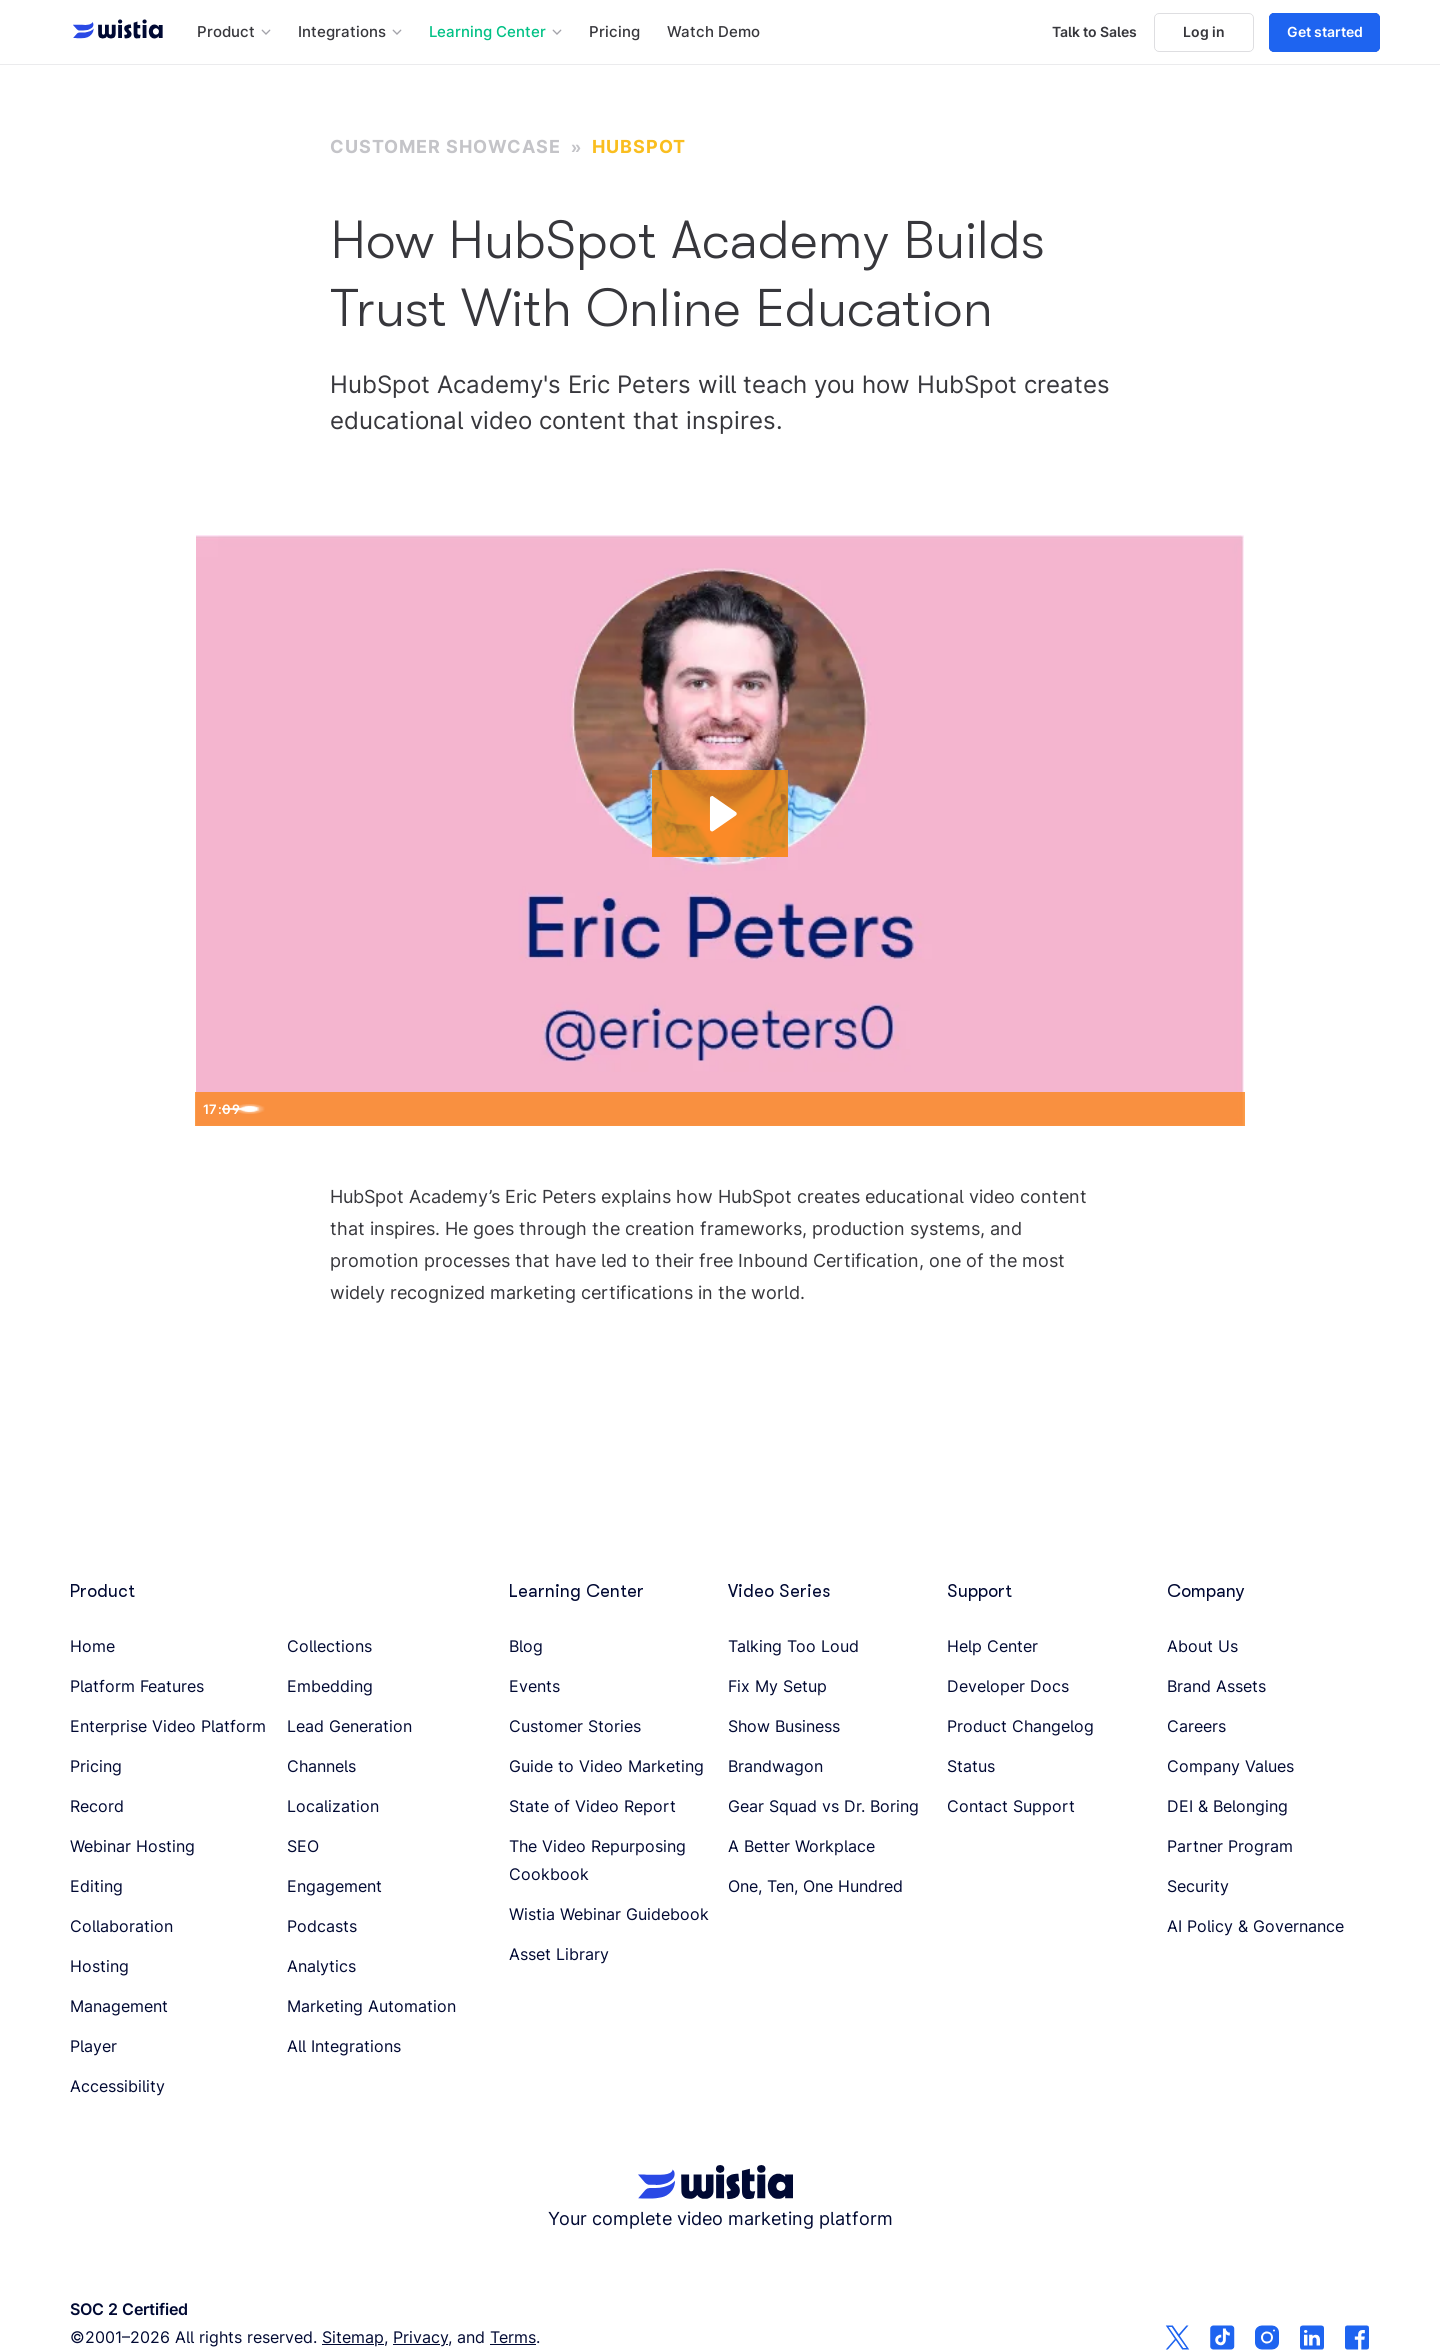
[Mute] (1136, 1107)
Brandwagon (775, 1766)
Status (971, 1766)
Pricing (614, 32)
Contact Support (1011, 1806)
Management (119, 2006)
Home (92, 1646)
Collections (329, 1646)
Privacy (420, 2337)
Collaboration (121, 1926)
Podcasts (322, 1926)
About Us (1202, 1646)
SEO (303, 1846)
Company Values (1230, 1766)
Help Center (992, 1646)
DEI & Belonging (1227, 1806)
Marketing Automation (371, 2006)
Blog (526, 1646)
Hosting (99, 1966)
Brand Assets (1216, 1686)
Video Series (779, 1591)
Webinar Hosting (132, 1846)
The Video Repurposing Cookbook (597, 1860)
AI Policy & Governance (1255, 1926)
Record (97, 1806)
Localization (333, 1806)
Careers (1196, 1726)
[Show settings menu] (1179, 1107)
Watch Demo (713, 32)
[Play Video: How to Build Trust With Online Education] (720, 812)
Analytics (321, 1966)
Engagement (334, 1886)
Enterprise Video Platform (168, 1726)
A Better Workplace (801, 1846)
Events (534, 1686)
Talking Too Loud (793, 1646)
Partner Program (1230, 1846)
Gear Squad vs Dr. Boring (823, 1806)
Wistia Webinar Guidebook (609, 1914)
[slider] (700, 1107)
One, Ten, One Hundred (815, 1886)
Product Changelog (1020, 1726)
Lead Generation (349, 1726)
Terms (513, 2337)
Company (1206, 1591)
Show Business (784, 1726)
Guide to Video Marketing (606, 1766)
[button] (234, 32)
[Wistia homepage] (112, 32)
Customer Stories (575, 1726)
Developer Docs (1008, 1686)
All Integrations (344, 2046)
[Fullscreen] (1223, 1107)
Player (93, 2046)
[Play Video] (217, 1107)
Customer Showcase (445, 146)
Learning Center (576, 1591)
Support (979, 1591)
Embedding (330, 1686)
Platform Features (137, 1686)
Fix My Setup (777, 1686)
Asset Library (559, 1954)
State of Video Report (592, 1806)
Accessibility (117, 2086)
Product (102, 1591)
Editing (96, 1886)
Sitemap (353, 2337)
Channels (321, 1766)
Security (1198, 1886)
